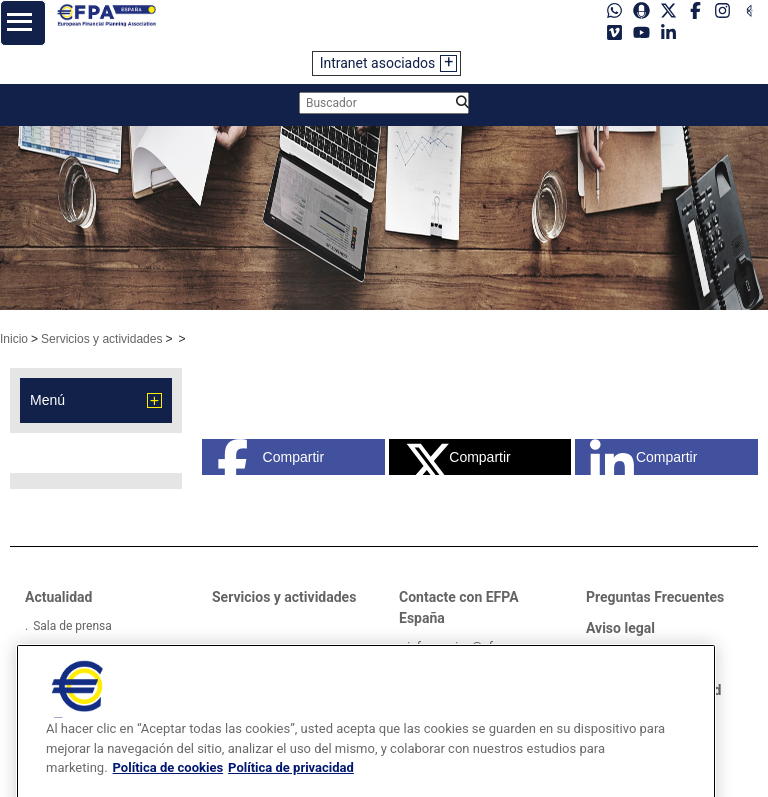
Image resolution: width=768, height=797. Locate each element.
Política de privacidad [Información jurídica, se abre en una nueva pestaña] (291, 786)
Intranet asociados (378, 63)
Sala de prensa (72, 626)
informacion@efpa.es (464, 647)
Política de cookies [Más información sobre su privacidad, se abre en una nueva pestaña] (168, 786)
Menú (47, 400)
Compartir (270, 457)
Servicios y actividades (101, 339)
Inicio (14, 339)
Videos (51, 650)
